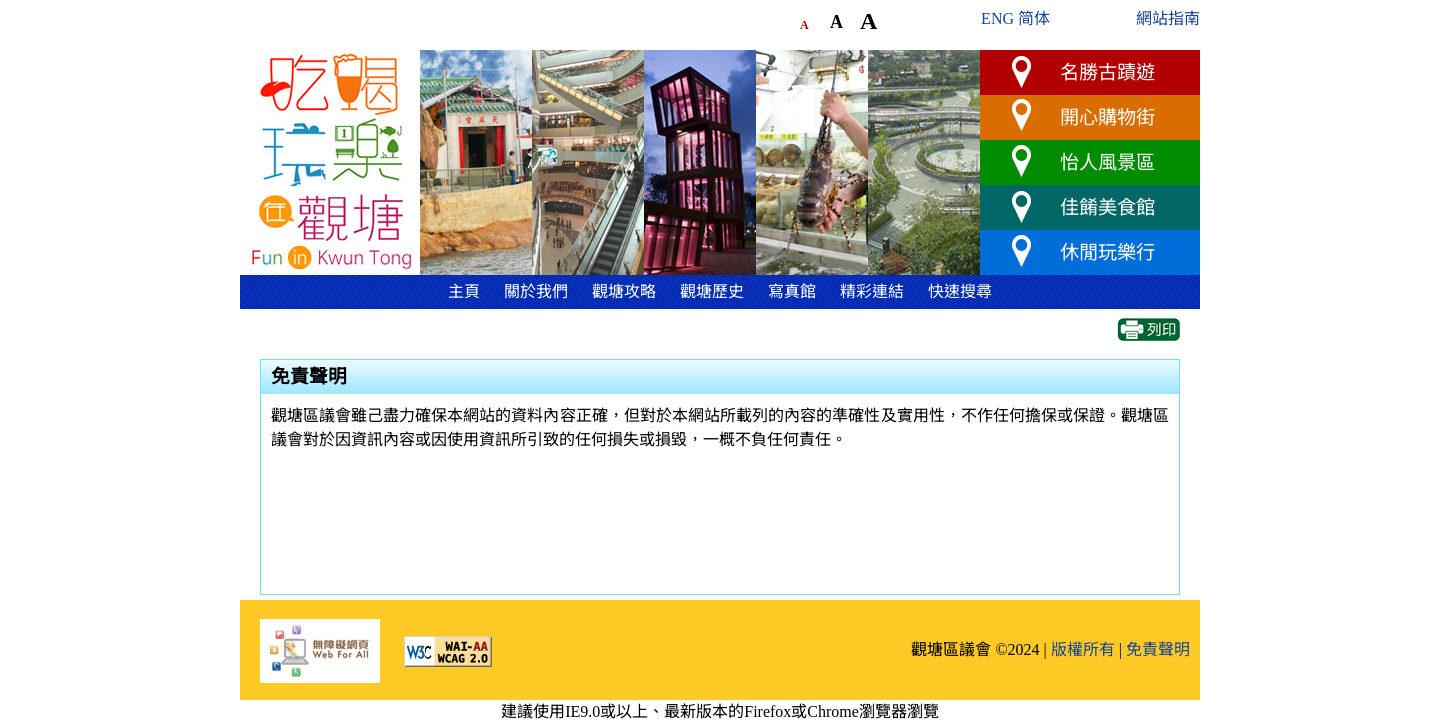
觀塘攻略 (624, 291)
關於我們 (536, 291)
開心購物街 (1107, 117)
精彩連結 (872, 291)
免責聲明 (1158, 649)
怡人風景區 (1107, 162)
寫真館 (792, 291)
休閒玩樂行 (1107, 252)
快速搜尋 (960, 291)
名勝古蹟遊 (1107, 72)
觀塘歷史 (712, 291)
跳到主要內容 (288, 42)
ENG (997, 18)
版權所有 (1083, 649)
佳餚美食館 (1107, 207)
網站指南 (1168, 18)
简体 (1034, 18)
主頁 (464, 291)
